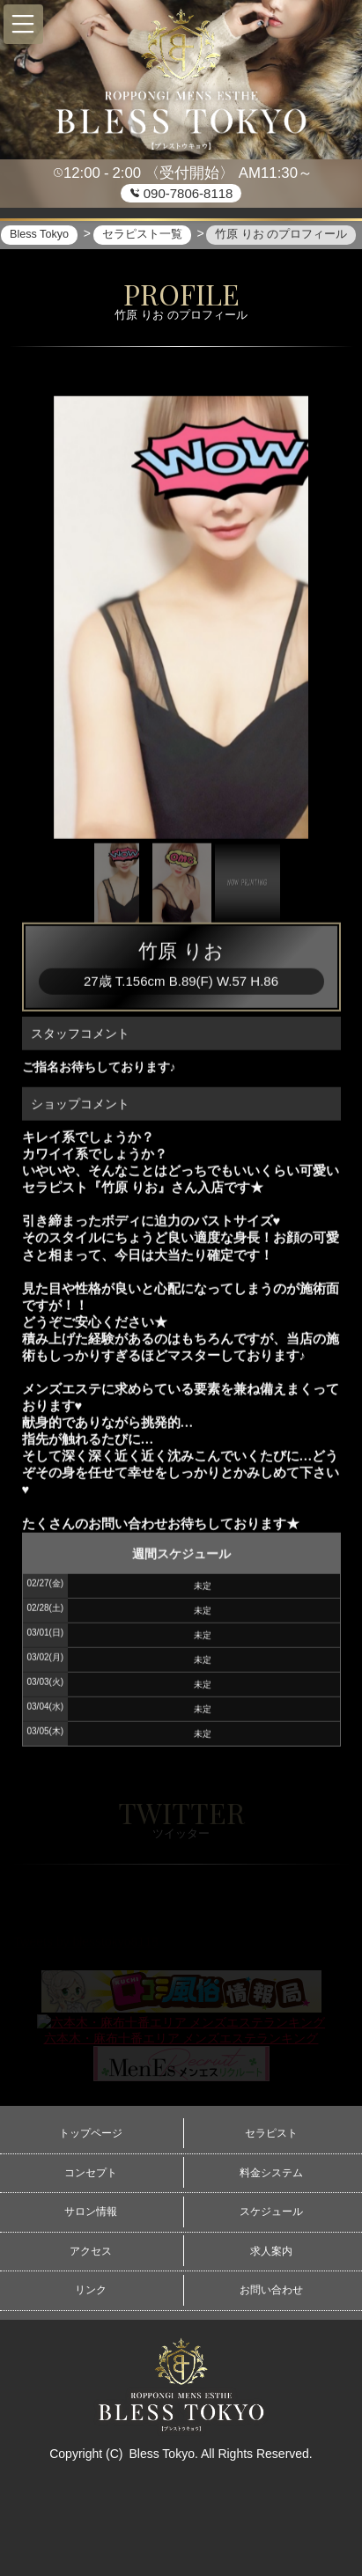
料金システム (271, 2173)
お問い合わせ (271, 2290)
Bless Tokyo (161, 2454)
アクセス (91, 2251)
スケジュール (271, 2211)
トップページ (90, 2133)
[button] (23, 24)
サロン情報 (90, 2211)
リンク (91, 2290)
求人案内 (271, 2251)
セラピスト (271, 2133)
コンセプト (90, 2173)
